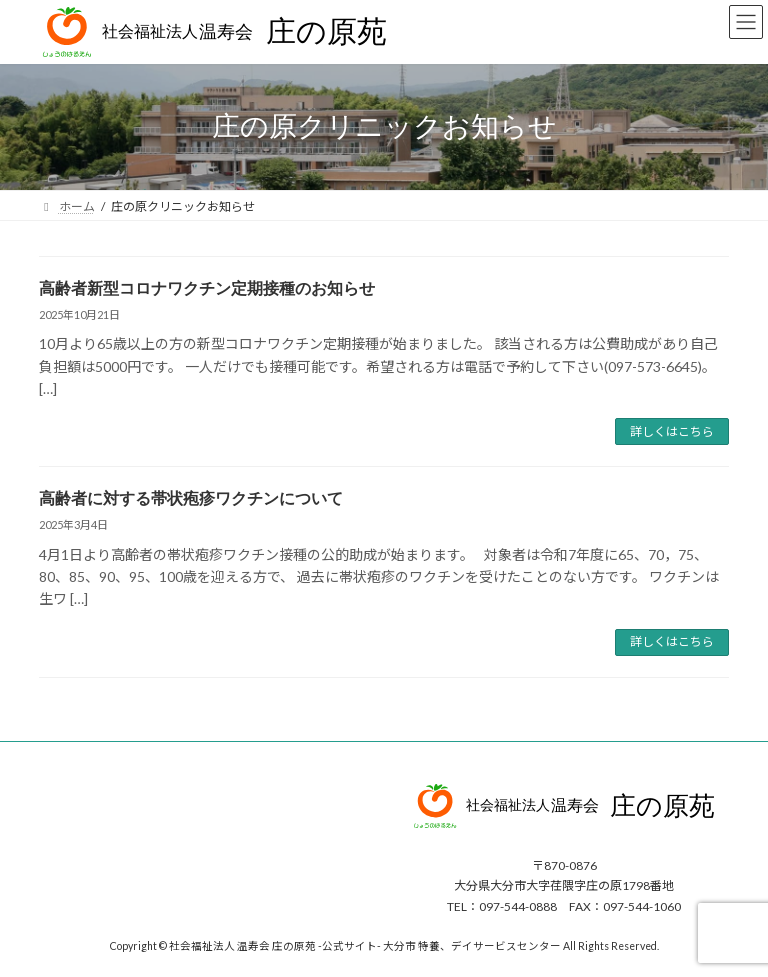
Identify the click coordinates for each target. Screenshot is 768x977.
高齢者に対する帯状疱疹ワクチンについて (191, 498)
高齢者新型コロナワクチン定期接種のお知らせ (207, 288)
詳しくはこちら (672, 431)
